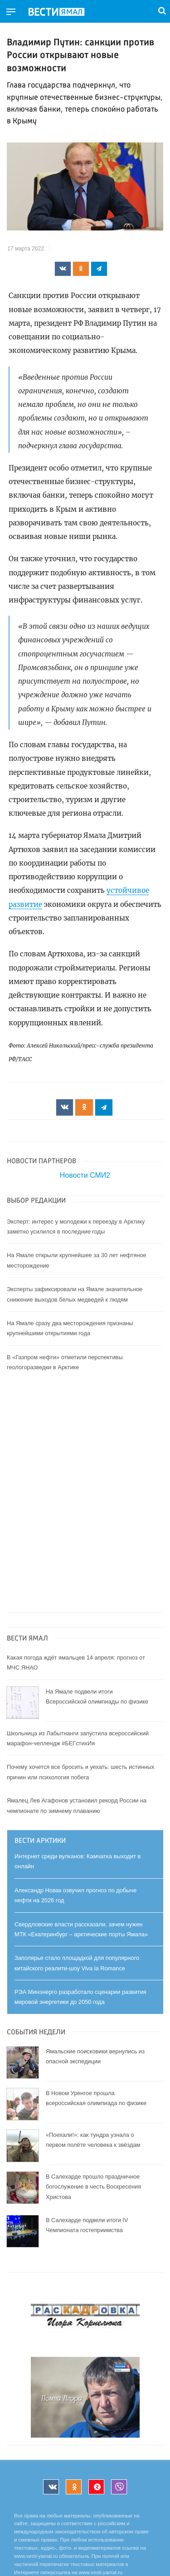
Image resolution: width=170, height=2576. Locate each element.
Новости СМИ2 (85, 1175)
